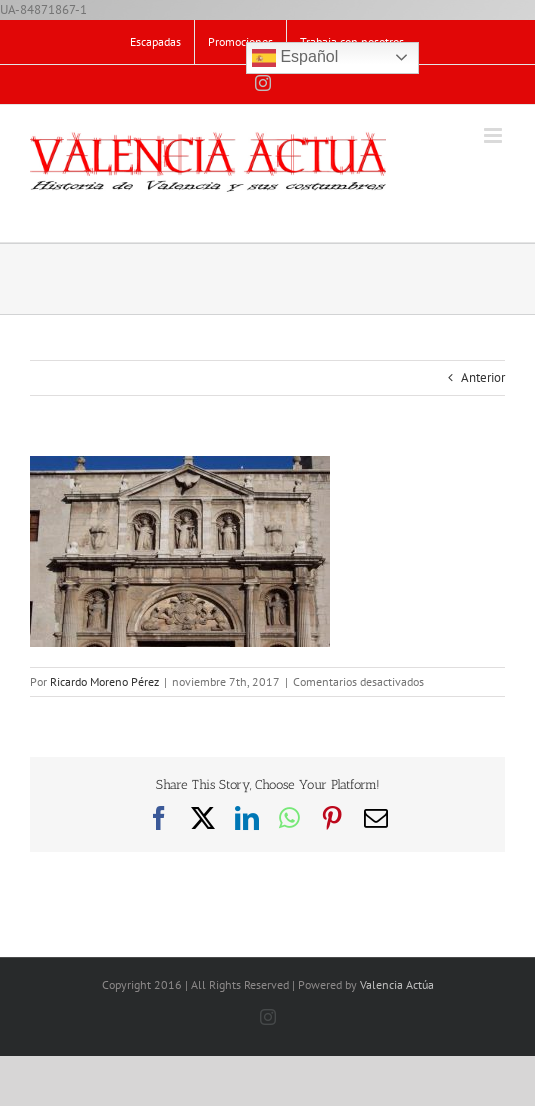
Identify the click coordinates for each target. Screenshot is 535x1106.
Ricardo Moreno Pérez (104, 681)
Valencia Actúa (397, 984)
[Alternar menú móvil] (494, 135)
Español (295, 58)
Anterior (483, 377)
